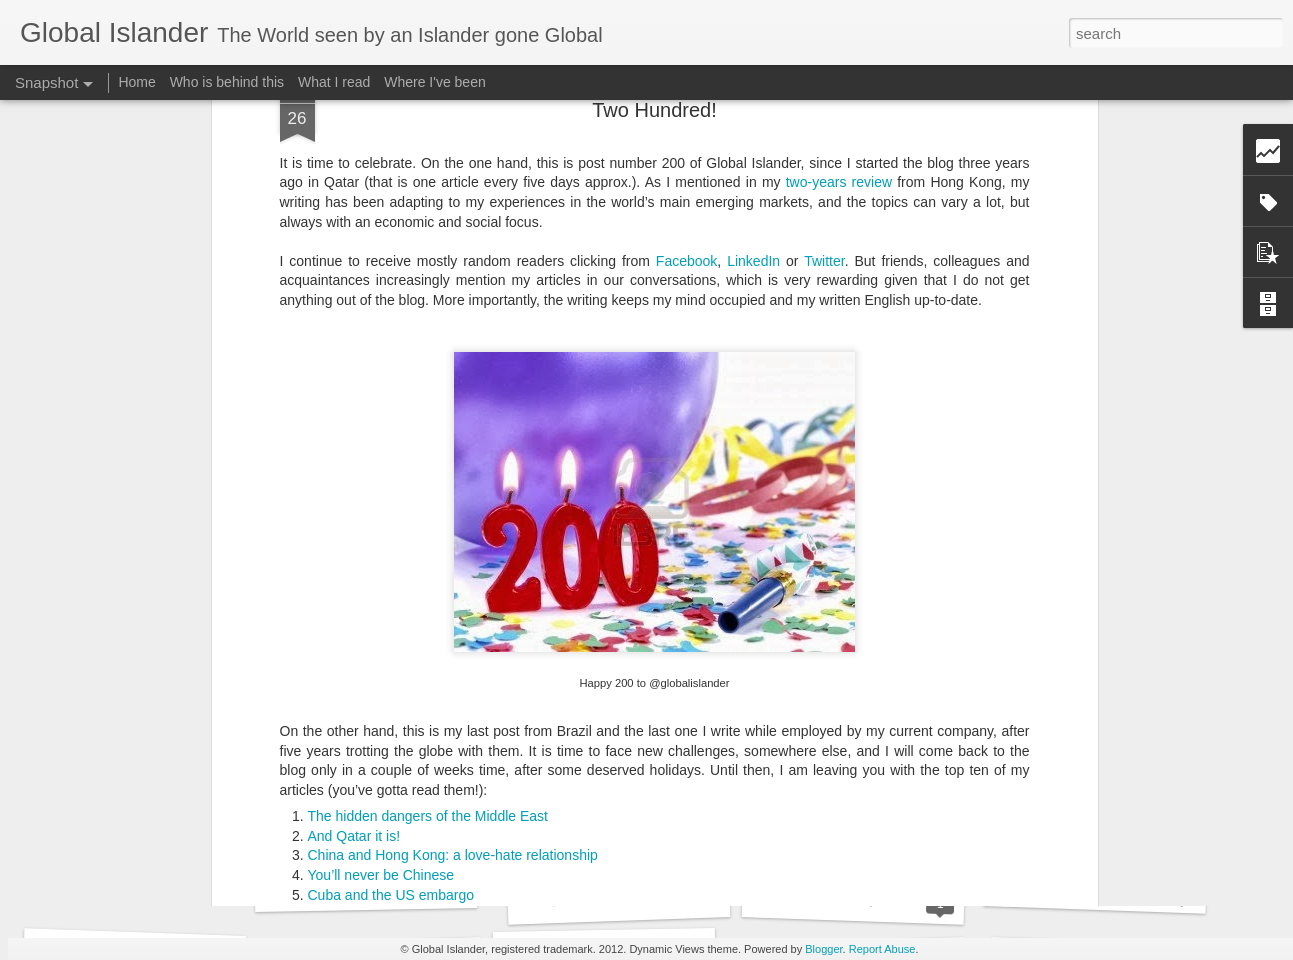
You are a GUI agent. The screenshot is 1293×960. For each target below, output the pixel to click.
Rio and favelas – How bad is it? (408, 717)
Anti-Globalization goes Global (646, 898)
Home (136, 82)
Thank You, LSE (853, 898)
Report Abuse (882, 949)
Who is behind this (227, 82)
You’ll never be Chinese (381, 678)
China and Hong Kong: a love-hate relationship (453, 659)
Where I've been (435, 82)
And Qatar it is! (354, 639)
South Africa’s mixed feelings (1118, 889)
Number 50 (342, 756)
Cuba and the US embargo (391, 698)
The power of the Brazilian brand (409, 737)
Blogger (823, 949)
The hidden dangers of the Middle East (428, 619)
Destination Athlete (365, 888)
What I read (334, 82)
